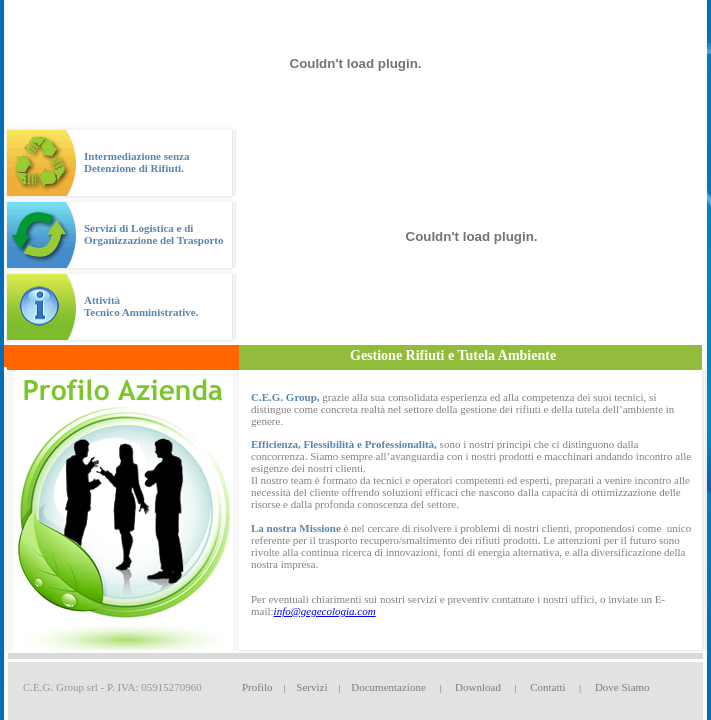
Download (478, 687)
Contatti (547, 687)
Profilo (257, 687)
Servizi (311, 687)
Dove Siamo (622, 687)
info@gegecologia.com (325, 611)
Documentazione (388, 687)
